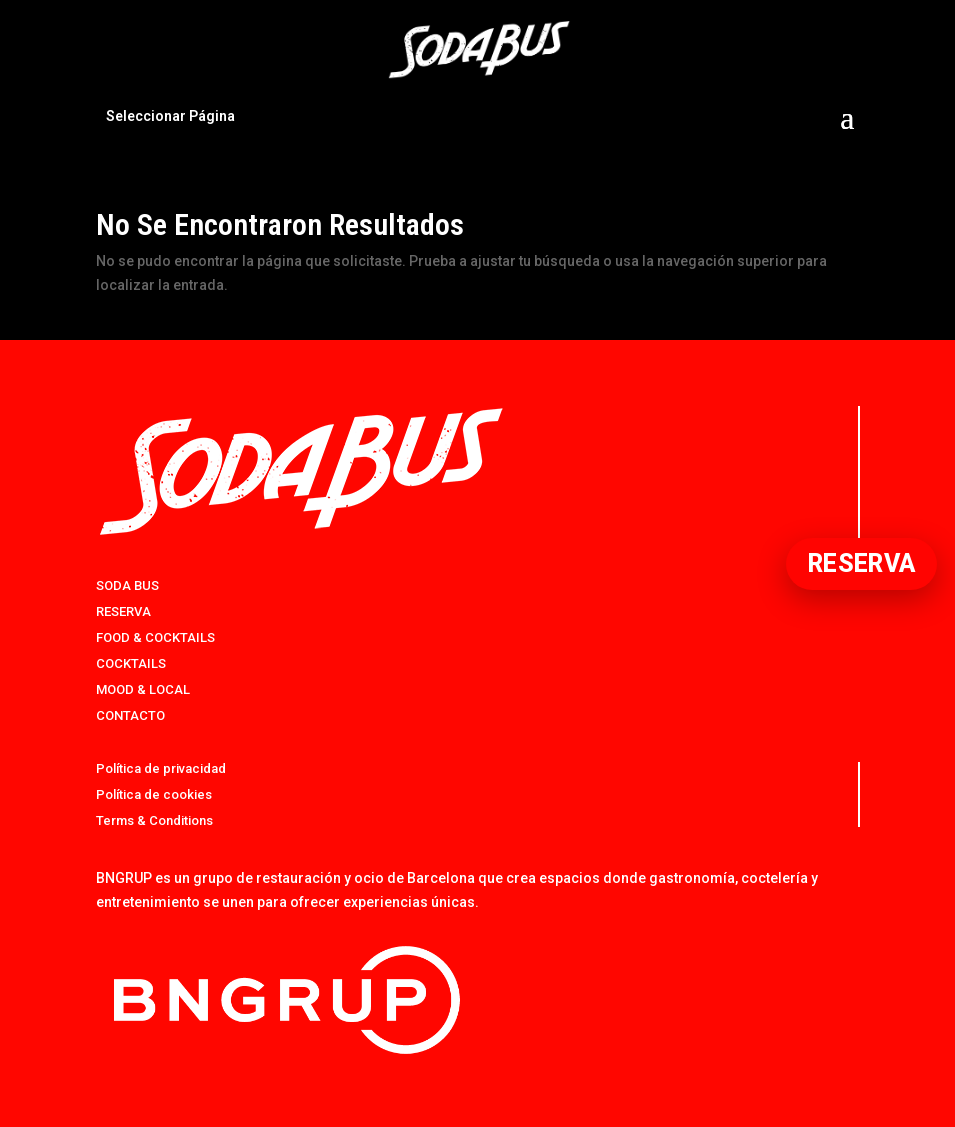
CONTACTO (130, 715)
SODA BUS (127, 585)
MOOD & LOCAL (143, 689)
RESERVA (123, 611)
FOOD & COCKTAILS (155, 637)
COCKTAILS (131, 663)
